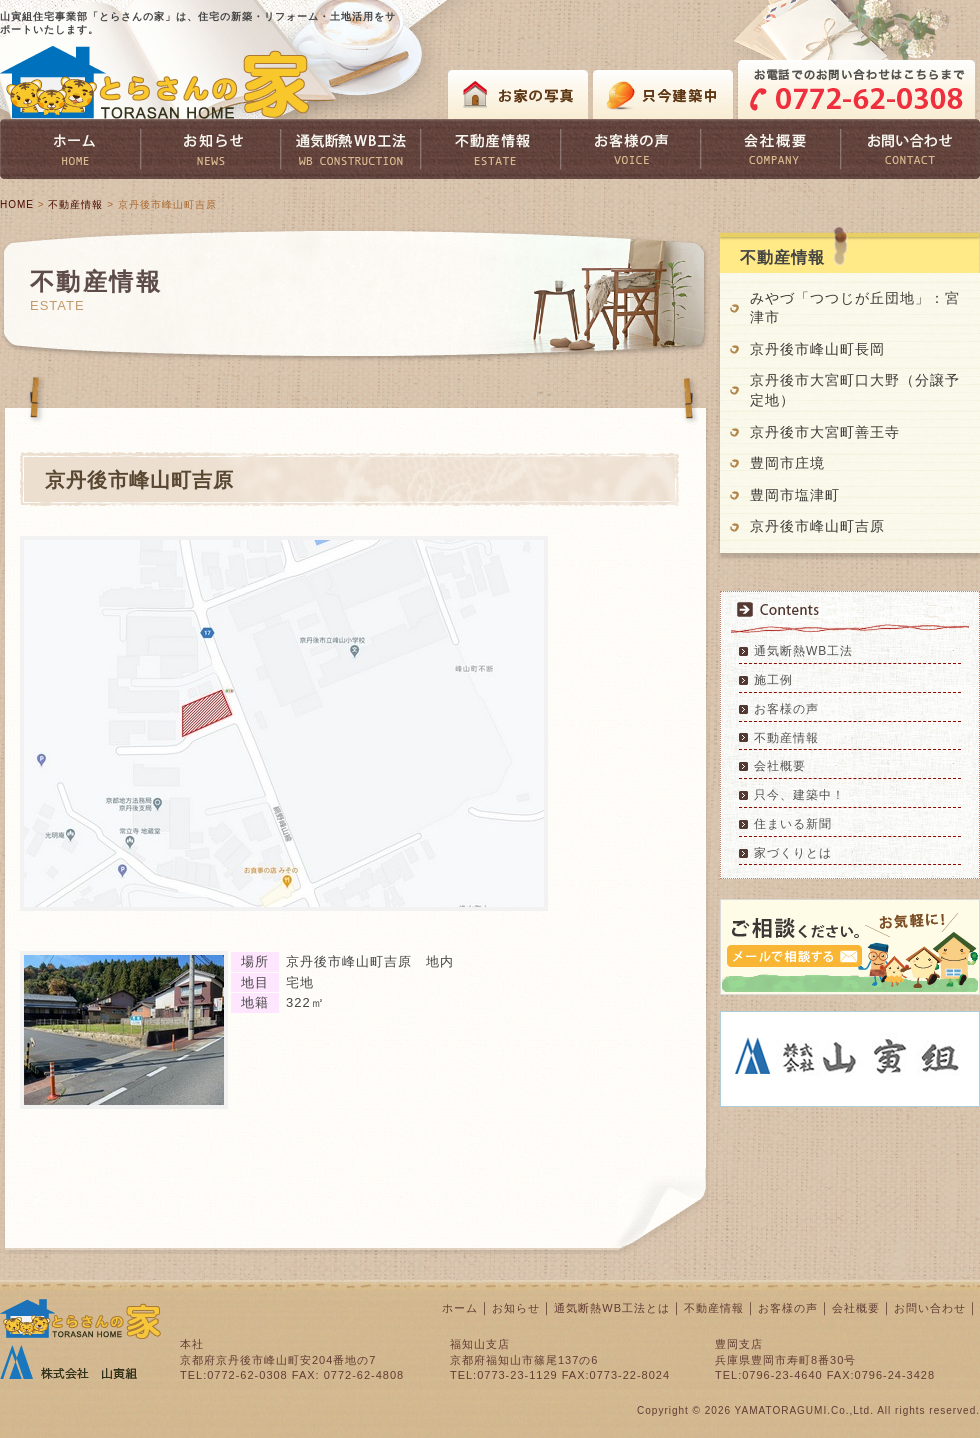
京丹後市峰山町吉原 (817, 526)
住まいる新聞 (793, 824)
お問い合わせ (930, 1308)
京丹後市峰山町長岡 (825, 349)
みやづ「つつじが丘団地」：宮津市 (855, 308)
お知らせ (516, 1308)
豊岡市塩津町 (795, 495)
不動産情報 (75, 204)
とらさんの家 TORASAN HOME (155, 82)
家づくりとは (793, 853)
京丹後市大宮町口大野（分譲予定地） (855, 390)
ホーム (460, 1308)
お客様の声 (786, 709)
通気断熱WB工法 (803, 651)
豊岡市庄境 (787, 463)
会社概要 (780, 766)
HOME (17, 204)
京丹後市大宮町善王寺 (825, 432)
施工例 (773, 680)
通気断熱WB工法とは (612, 1308)
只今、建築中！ (799, 795)
